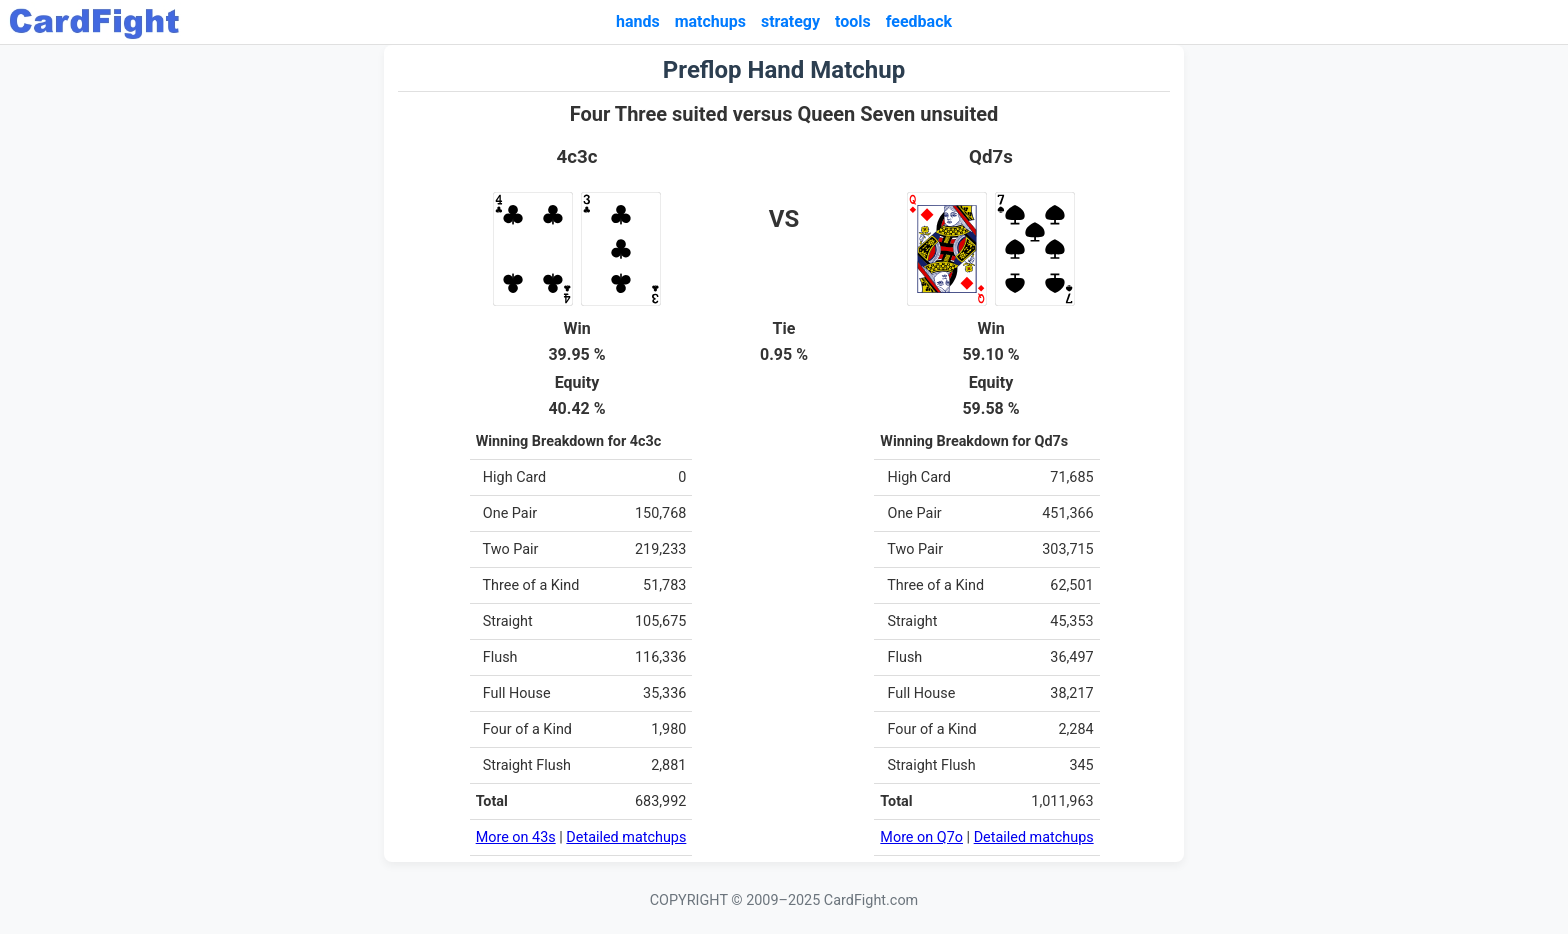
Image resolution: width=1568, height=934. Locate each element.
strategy (790, 21)
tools (853, 21)
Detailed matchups (626, 837)
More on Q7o (921, 837)
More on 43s (516, 837)
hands (638, 21)
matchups (710, 21)
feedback (919, 21)
